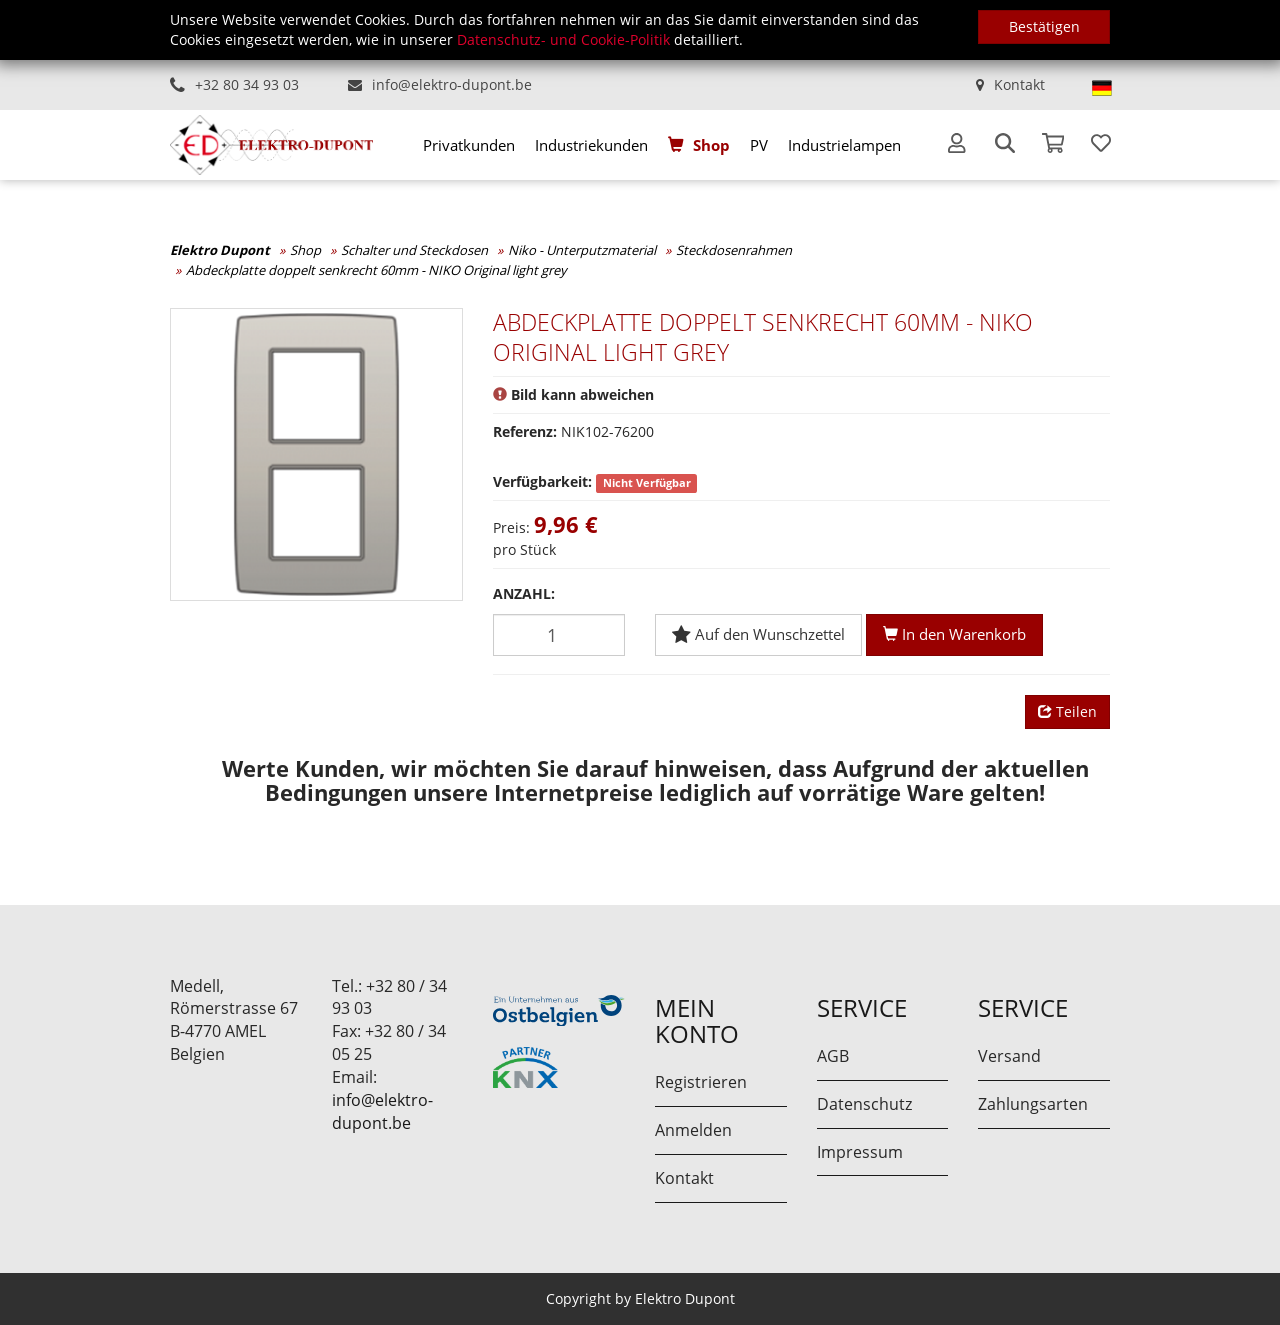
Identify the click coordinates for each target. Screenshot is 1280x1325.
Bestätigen (1044, 26)
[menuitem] (469, 145)
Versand (1009, 1056)
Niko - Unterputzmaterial (582, 250)
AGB (833, 1056)
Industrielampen (844, 145)
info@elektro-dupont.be (452, 84)
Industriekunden (591, 145)
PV (759, 145)
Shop (711, 145)
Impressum (860, 1152)
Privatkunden (469, 145)
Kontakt (1019, 84)
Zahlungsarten (1033, 1104)
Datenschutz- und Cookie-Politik (563, 39)
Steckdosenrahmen (734, 250)
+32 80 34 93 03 (247, 84)
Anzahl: (524, 593)
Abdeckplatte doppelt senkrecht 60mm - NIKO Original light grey (376, 270)
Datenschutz (864, 1104)
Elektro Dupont (220, 250)
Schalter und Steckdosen (414, 250)
